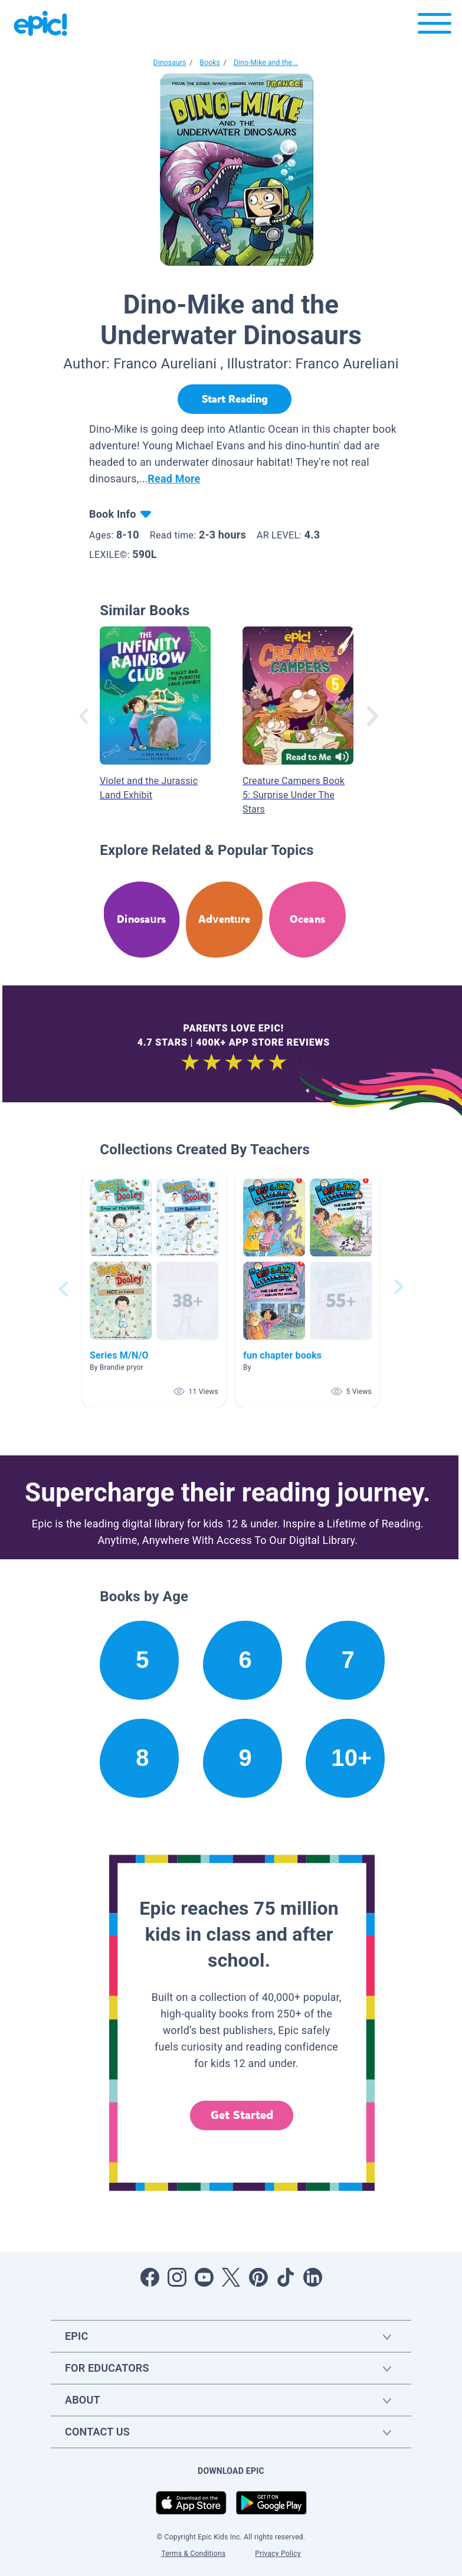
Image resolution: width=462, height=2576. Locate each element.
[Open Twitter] (231, 2277)
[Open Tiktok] (285, 2277)
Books (209, 62)
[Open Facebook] (149, 2277)
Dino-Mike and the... (266, 62)
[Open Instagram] (177, 2277)
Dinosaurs (169, 62)
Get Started (242, 2115)
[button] (154, 1289)
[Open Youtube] (204, 2277)
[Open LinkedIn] (312, 2277)
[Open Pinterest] (258, 2277)
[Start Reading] (234, 399)
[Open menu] (434, 26)
